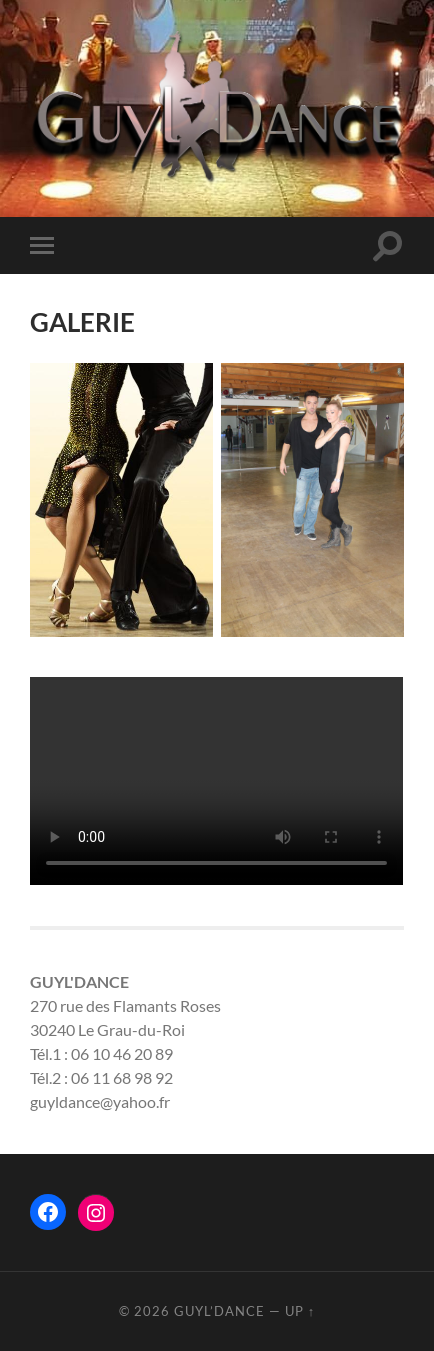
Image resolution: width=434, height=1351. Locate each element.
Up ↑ (300, 1311)
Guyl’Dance (219, 1311)
